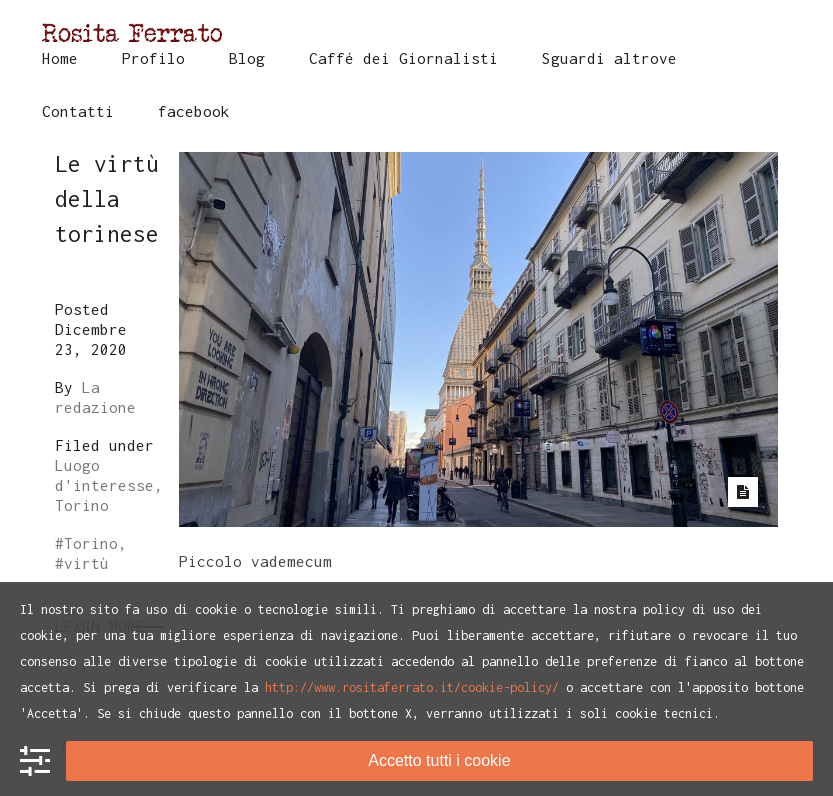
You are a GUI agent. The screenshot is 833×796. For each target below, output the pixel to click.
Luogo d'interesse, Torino (109, 485)
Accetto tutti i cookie (439, 760)
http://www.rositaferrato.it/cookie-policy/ (412, 687)
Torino (91, 543)
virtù (86, 563)
